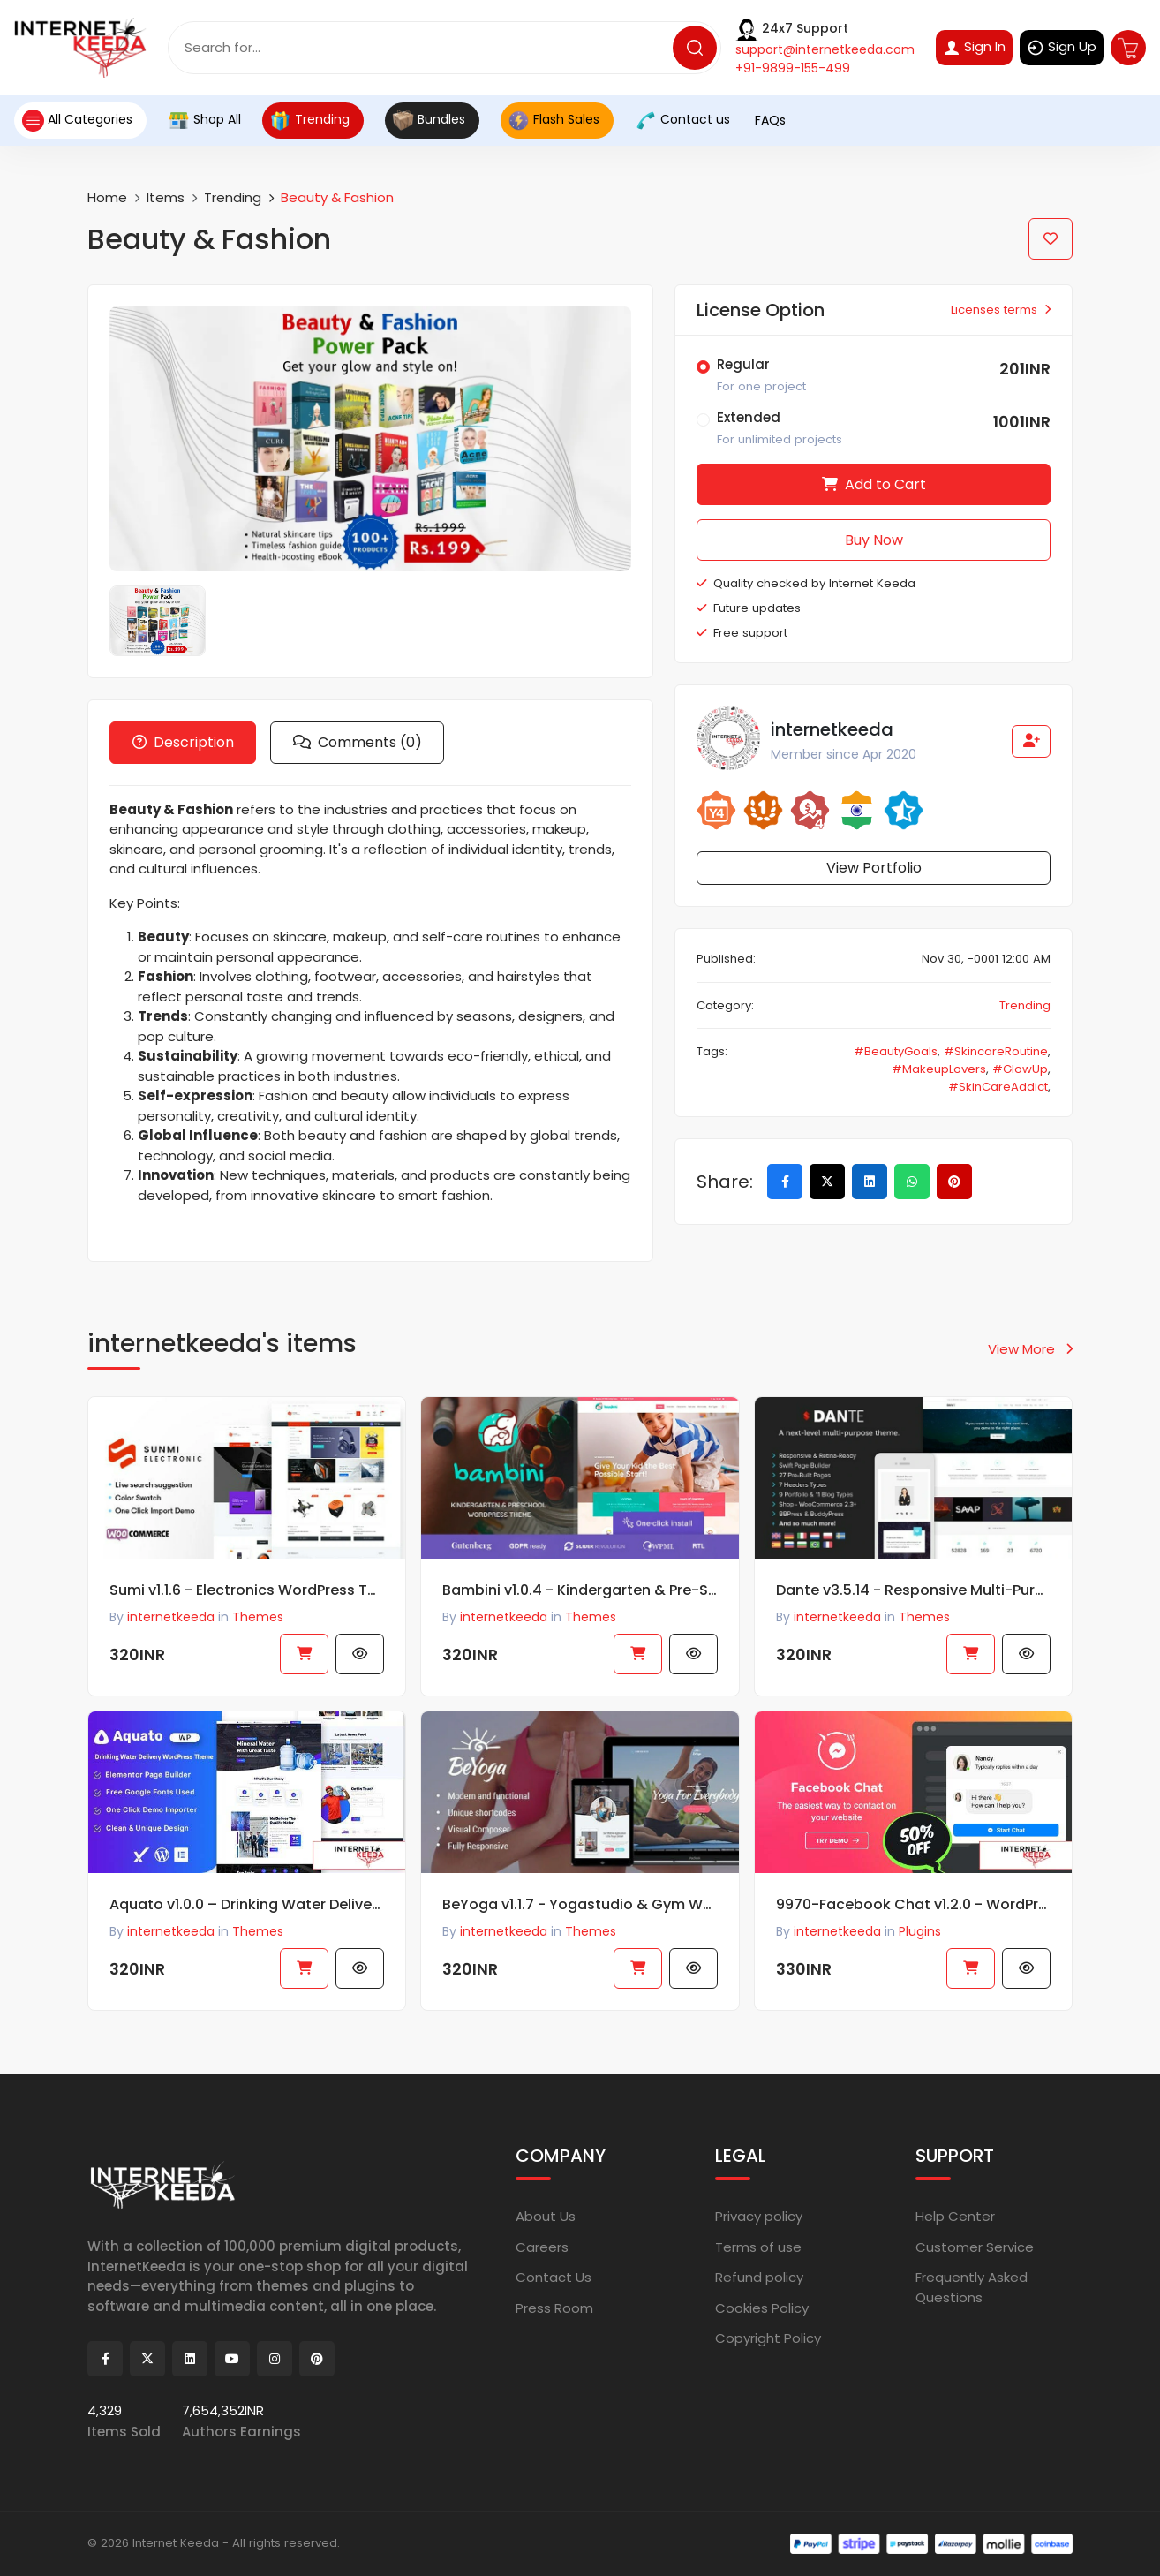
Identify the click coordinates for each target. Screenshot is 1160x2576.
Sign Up (1061, 47)
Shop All (204, 121)
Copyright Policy (768, 2338)
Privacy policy (758, 2216)
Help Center (955, 2216)
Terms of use (758, 2246)
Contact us (682, 121)
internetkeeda (171, 1937)
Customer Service (974, 2246)
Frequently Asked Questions (971, 2287)
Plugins (920, 1937)
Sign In (974, 47)
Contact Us (553, 2277)
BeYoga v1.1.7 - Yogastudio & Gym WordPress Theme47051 (579, 1910)
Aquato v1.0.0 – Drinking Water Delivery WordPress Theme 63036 (246, 1910)
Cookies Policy (762, 2307)
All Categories (76, 121)
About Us (546, 2216)
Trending (309, 121)
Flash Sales (553, 121)
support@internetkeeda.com (825, 49)
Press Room (554, 2307)
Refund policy (759, 2277)
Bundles (428, 121)
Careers (542, 2246)
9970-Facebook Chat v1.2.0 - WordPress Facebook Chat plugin (913, 1910)
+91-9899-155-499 (792, 68)
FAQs (768, 120)
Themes (257, 1937)
